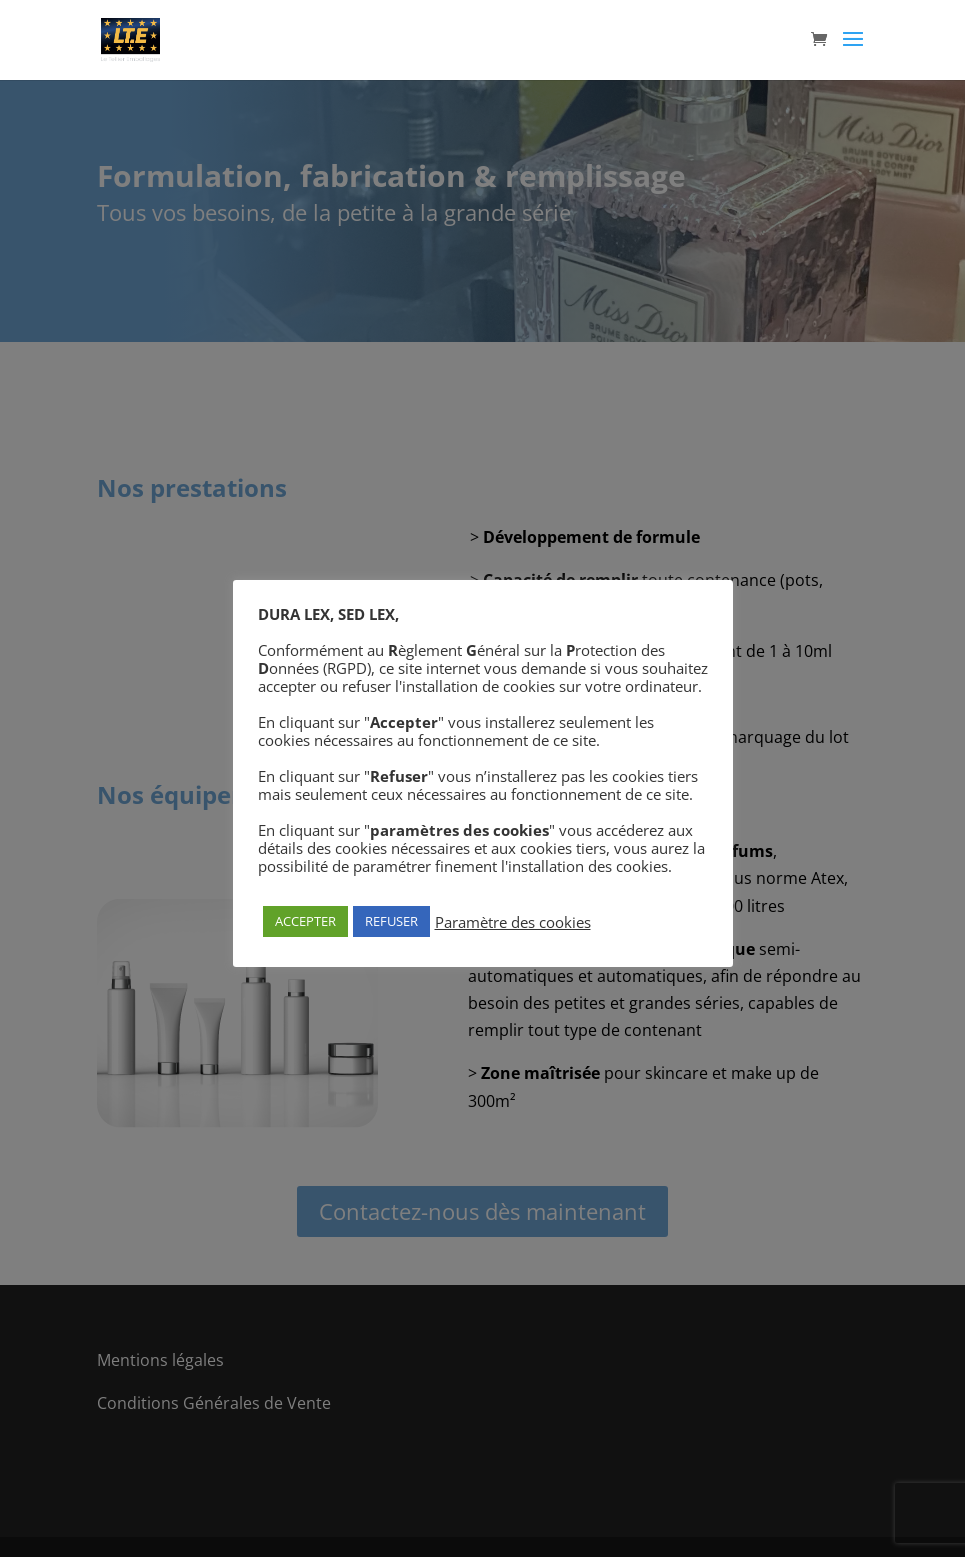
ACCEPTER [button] (305, 921)
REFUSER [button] (391, 921)
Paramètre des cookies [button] (513, 922)
